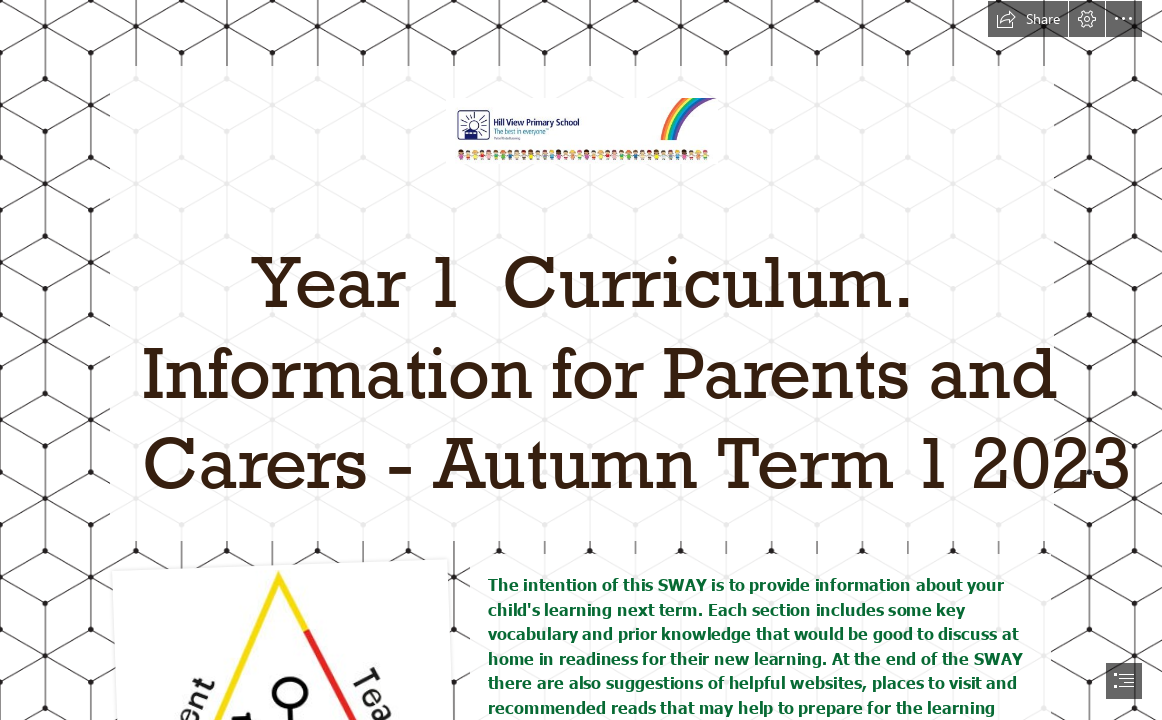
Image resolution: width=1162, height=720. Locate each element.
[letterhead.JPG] (581, 270)
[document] (581, 360)
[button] (1028, 19)
